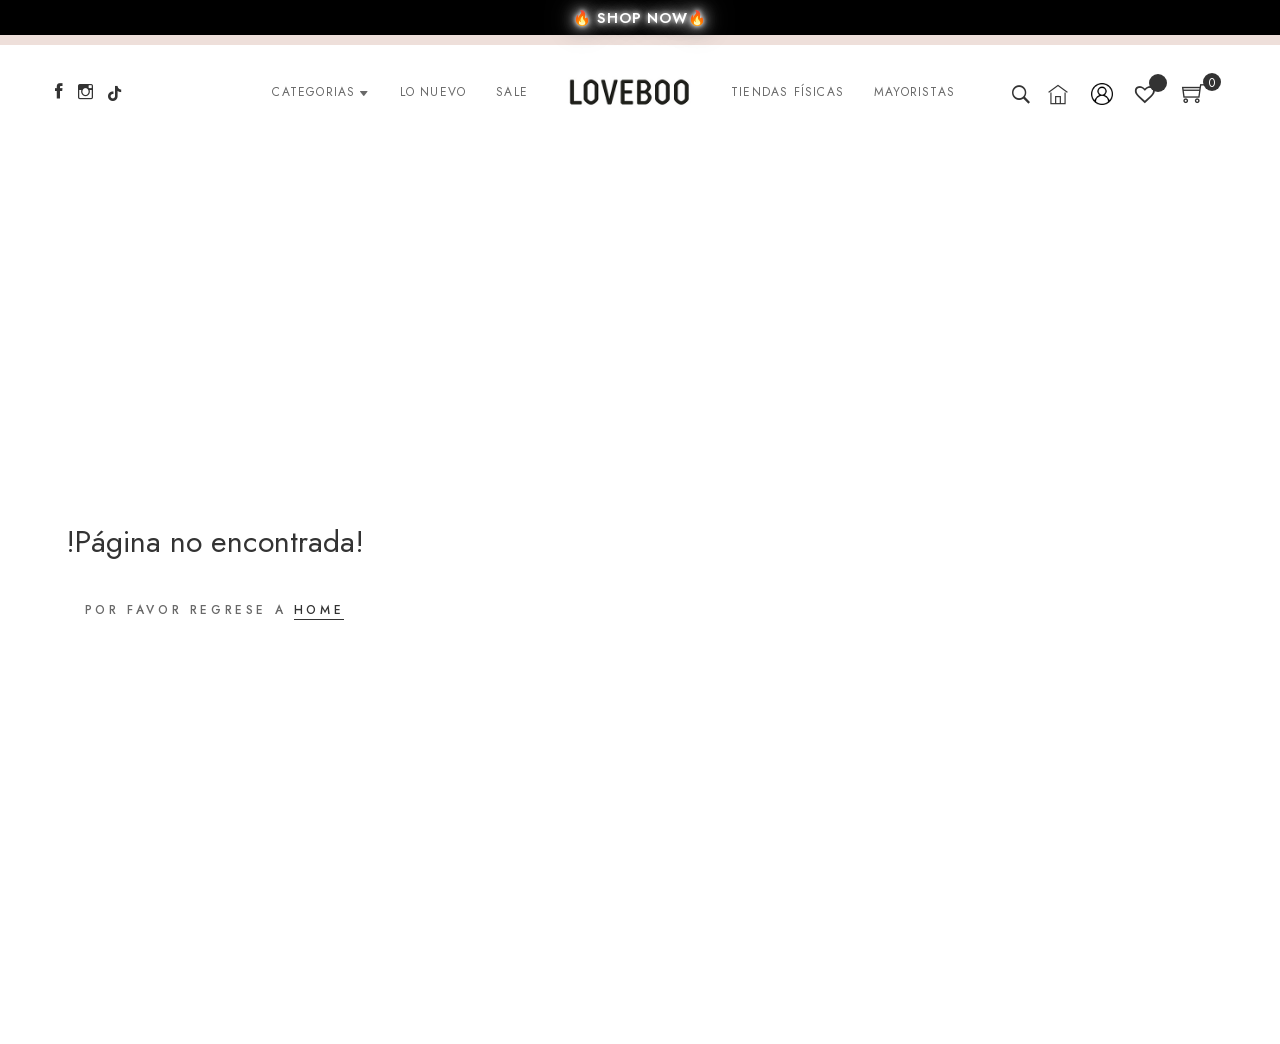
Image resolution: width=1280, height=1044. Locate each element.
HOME (319, 610)
